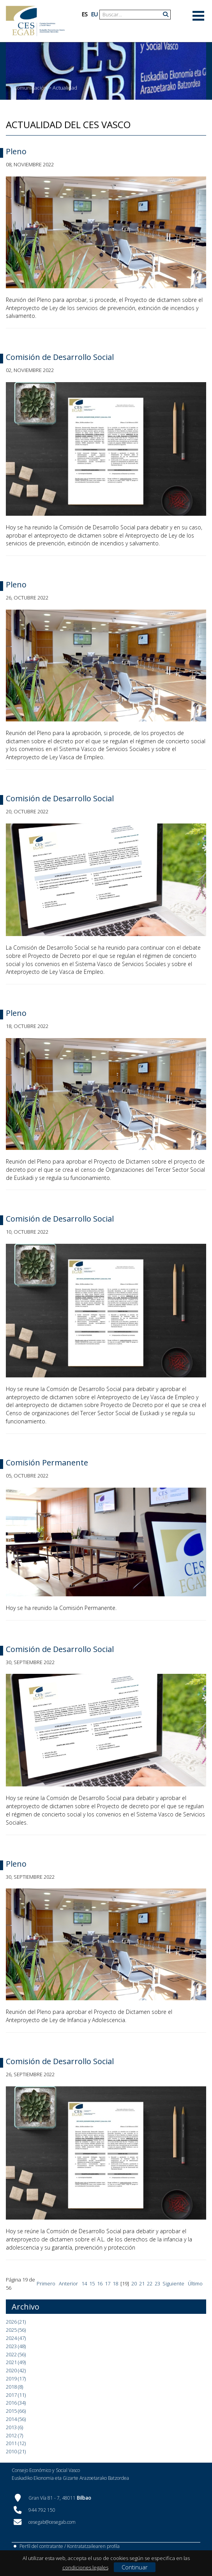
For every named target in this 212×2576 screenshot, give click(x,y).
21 (142, 2283)
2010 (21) (16, 2451)
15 (92, 2283)
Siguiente (173, 2283)
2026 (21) (16, 2321)
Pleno (16, 151)
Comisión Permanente (47, 1462)
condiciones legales (85, 2567)
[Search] (132, 14)
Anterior (68, 2283)
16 (99, 2283)
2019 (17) (16, 2378)
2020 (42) (16, 2370)
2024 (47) (16, 2337)
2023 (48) (16, 2346)
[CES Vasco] (35, 21)
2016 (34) (16, 2402)
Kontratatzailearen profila (93, 2546)
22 (149, 2283)
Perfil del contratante (41, 2546)
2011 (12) (16, 2443)
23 (157, 2283)
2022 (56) (16, 2354)
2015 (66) (16, 2410)
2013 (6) (14, 2427)
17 (107, 2283)
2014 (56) (16, 2419)
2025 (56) (16, 2329)
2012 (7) (14, 2435)
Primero (46, 2283)
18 (115, 2283)
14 (84, 2283)
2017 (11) (16, 2394)
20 (134, 2283)
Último (195, 2283)
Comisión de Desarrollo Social (60, 357)
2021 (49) (16, 2362)
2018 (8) (14, 2386)
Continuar (135, 2567)
